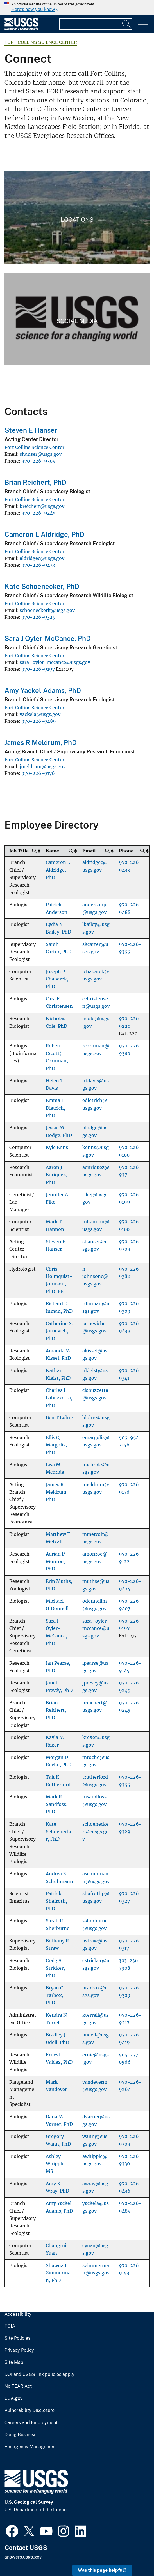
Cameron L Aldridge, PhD (44, 534)
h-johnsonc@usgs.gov (95, 1276)
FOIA (9, 2326)
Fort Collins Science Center (40, 42)
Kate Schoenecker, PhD (41, 586)
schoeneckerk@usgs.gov (47, 610)
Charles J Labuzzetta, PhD (59, 1398)
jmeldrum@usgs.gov (43, 766)
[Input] (95, 24)
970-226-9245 (38, 513)
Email (89, 851)
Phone (126, 851)
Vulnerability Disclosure (29, 2410)
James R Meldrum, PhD (40, 742)
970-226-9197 (38, 669)
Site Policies (17, 2338)
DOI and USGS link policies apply (39, 2374)
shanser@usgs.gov (41, 454)
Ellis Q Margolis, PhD (56, 1445)
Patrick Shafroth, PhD (56, 1901)
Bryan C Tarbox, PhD (54, 1995)
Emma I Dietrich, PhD (55, 1108)
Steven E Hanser (30, 430)
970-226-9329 (38, 617)
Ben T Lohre (59, 1417)
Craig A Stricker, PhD (55, 1968)
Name (52, 851)
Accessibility (17, 2314)
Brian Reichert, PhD (35, 482)
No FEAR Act (18, 2386)
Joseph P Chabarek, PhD (57, 979)
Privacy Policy (19, 2350)
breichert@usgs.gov (42, 506)
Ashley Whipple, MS (56, 2164)
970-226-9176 (38, 773)
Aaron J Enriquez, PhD (56, 1175)
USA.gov (13, 2398)
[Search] (126, 24)
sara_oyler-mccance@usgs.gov (55, 662)
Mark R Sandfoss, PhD (56, 1804)
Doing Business (20, 2434)
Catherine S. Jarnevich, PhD (59, 1331)
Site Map (13, 2362)
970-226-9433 (38, 565)
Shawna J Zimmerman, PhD (58, 2273)
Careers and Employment (31, 2422)
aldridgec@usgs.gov (42, 558)
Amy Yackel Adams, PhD (42, 690)
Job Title (19, 851)
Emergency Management (30, 2446)
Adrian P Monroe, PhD (55, 1561)
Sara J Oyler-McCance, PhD (47, 638)
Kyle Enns (57, 1147)
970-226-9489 (38, 721)
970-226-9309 (38, 461)
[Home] (21, 29)
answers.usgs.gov (23, 2557)
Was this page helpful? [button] (102, 2570)
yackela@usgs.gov (40, 714)
